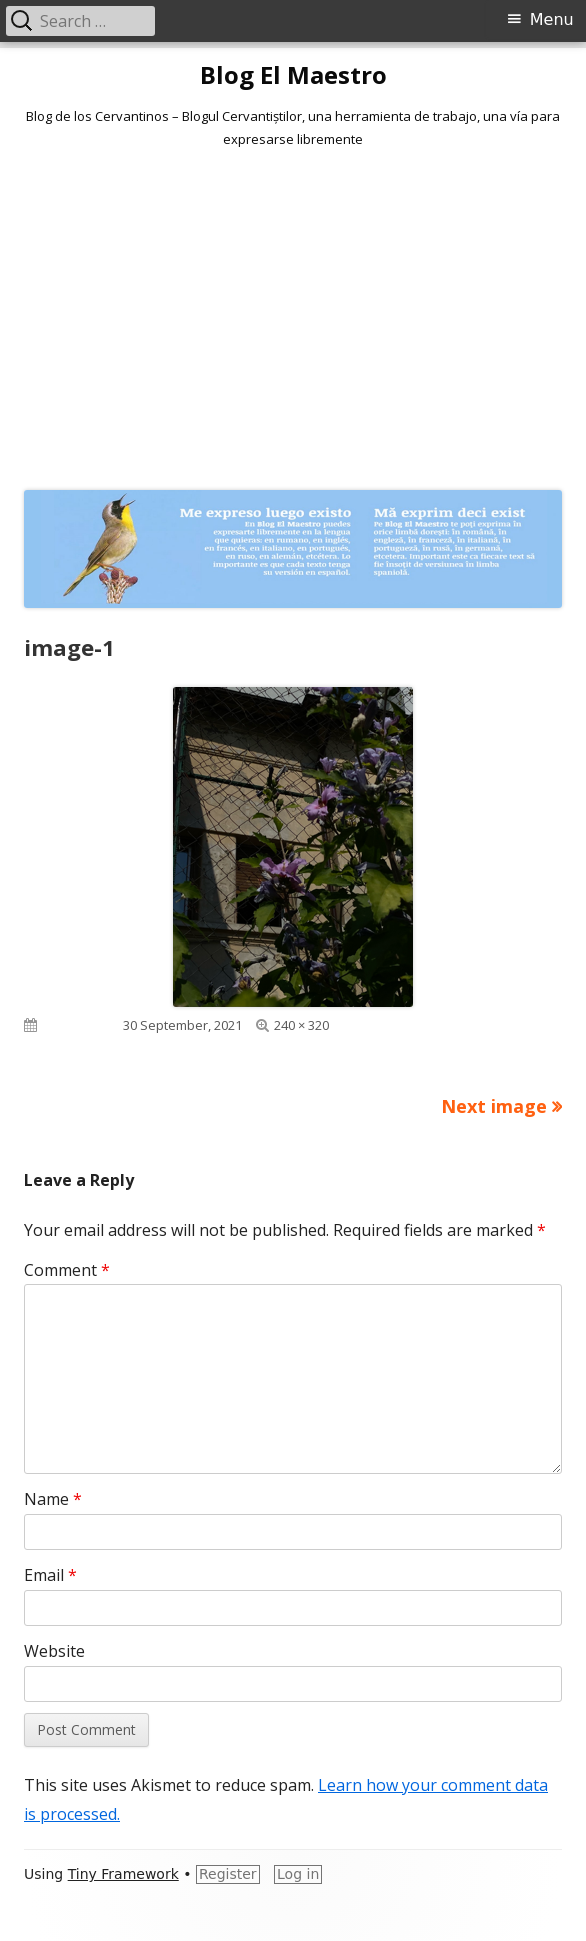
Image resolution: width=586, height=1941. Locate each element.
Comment (67, 1270)
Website (54, 1651)
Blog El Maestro (293, 75)
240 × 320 (301, 1025)
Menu (552, 19)
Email (50, 1575)
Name (53, 1499)
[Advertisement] (293, 316)
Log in (298, 1874)
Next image (494, 1106)
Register (228, 1874)
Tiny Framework (123, 1874)
